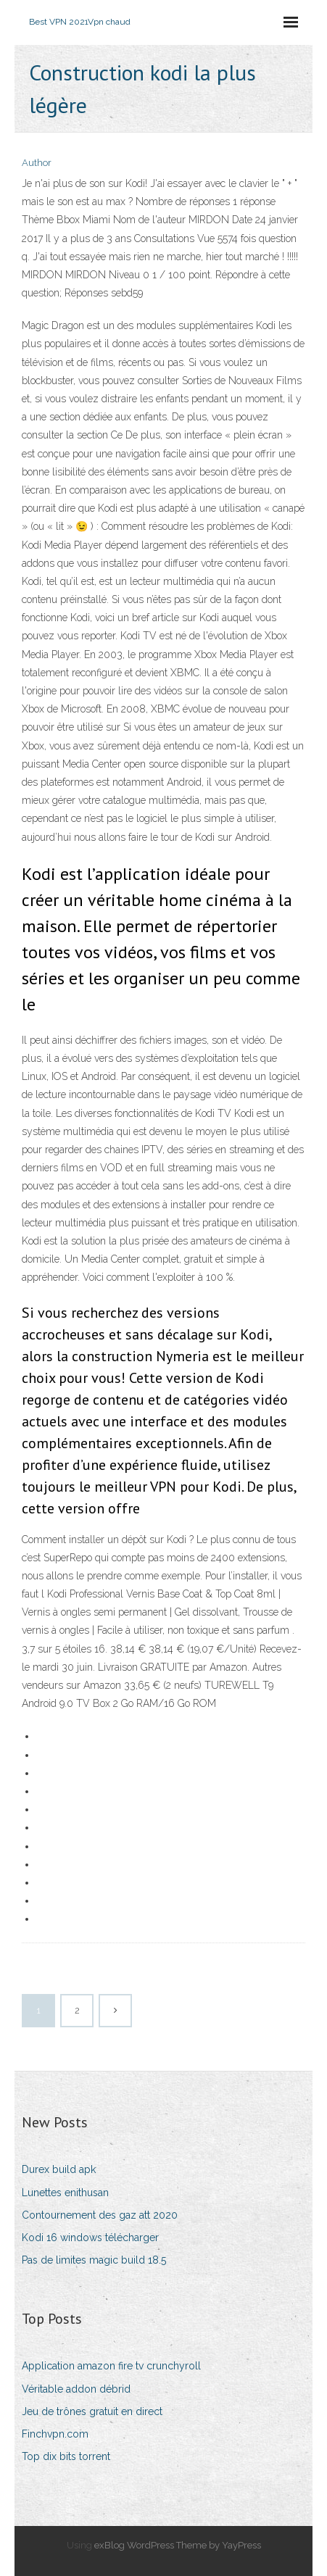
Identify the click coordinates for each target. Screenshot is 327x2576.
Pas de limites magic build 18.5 (94, 2260)
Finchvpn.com (55, 2434)
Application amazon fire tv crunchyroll (111, 2366)
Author (36, 162)
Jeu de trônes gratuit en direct (92, 2411)
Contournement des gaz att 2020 (100, 2215)
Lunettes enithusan (65, 2192)
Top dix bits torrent (66, 2456)
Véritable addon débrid (76, 2389)
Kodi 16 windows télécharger (90, 2237)
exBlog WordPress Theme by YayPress (177, 2545)
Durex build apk (59, 2169)
